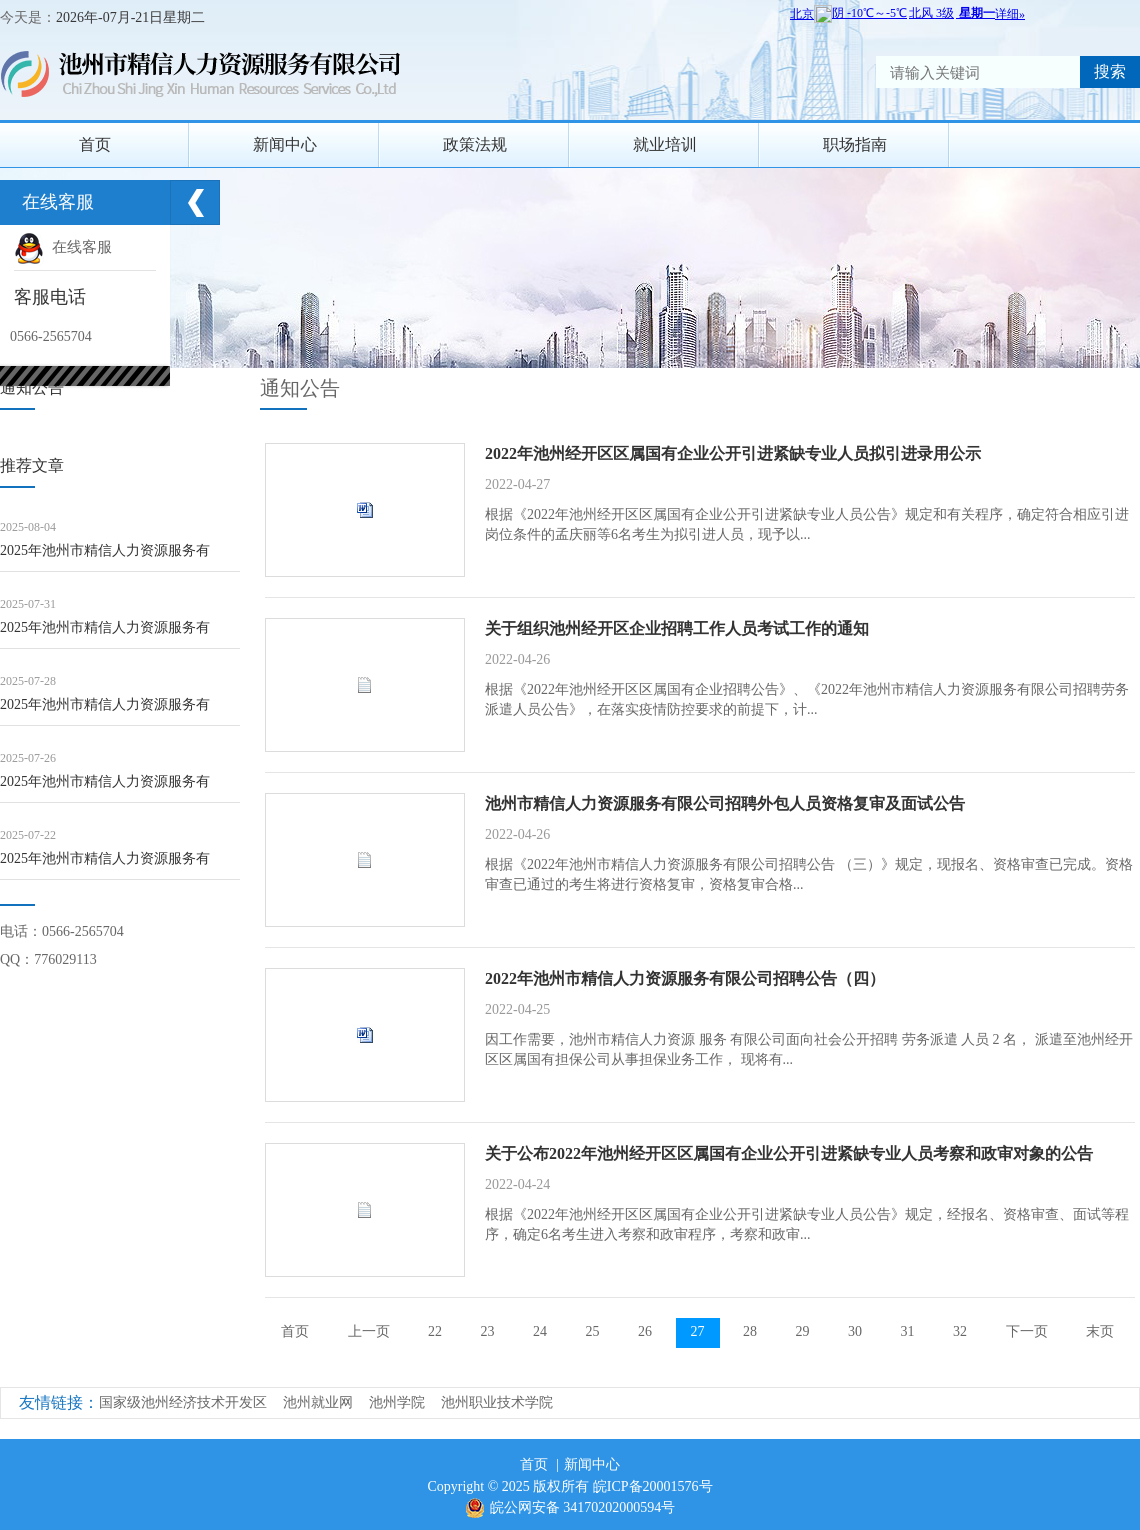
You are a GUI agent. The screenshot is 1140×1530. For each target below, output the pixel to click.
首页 (95, 144)
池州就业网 (318, 1402)
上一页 (369, 1331)
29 (803, 1331)
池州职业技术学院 (497, 1402)
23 (488, 1331)
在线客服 (63, 247)
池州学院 (397, 1402)
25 (593, 1331)
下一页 (1027, 1331)
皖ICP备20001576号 (653, 1486)
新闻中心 (285, 144)
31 (908, 1331)
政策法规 (475, 144)
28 (750, 1331)
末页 (1100, 1331)
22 (435, 1331)
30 (855, 1331)
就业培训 (665, 144)
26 (645, 1331)
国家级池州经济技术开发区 (183, 1402)
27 (698, 1331)
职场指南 (855, 144)
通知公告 (300, 388)
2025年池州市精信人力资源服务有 (105, 550)
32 (960, 1331)
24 (540, 1331)
